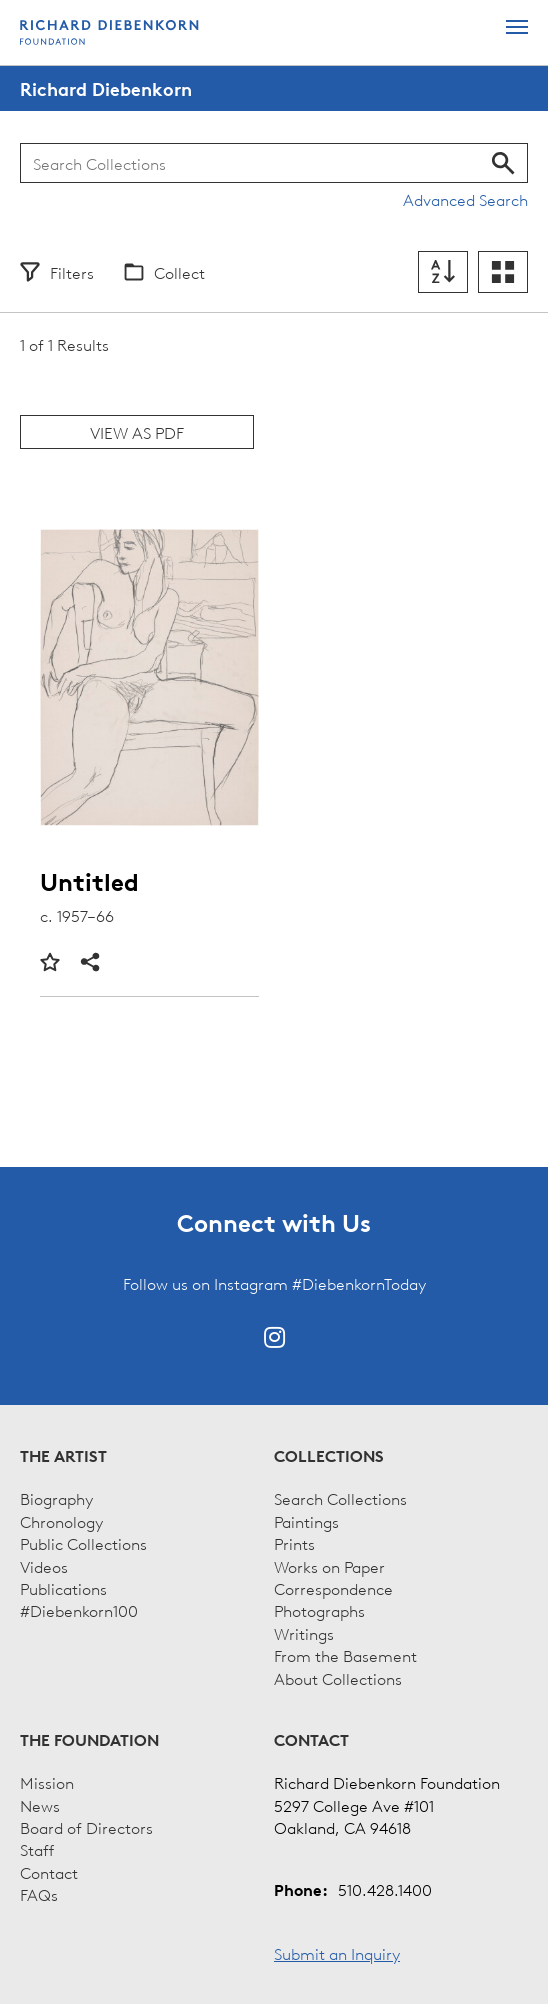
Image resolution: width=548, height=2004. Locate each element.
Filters (72, 272)
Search (503, 163)
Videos (44, 1566)
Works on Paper (329, 1566)
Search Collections (340, 1498)
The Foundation (89, 1740)
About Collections (338, 1678)
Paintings (306, 1521)
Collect (179, 272)
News (40, 1805)
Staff (37, 1849)
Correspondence (333, 1588)
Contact (49, 1872)
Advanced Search (465, 199)
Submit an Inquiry (337, 1953)
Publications (63, 1588)
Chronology (61, 1521)
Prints (294, 1543)
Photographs (319, 1610)
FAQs (39, 1894)
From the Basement (345, 1655)
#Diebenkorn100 (79, 1610)
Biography (56, 1498)
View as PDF (137, 432)
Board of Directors (86, 1827)
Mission (47, 1782)
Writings (304, 1633)
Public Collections (83, 1543)
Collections (329, 1456)
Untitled (89, 882)
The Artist (63, 1456)
